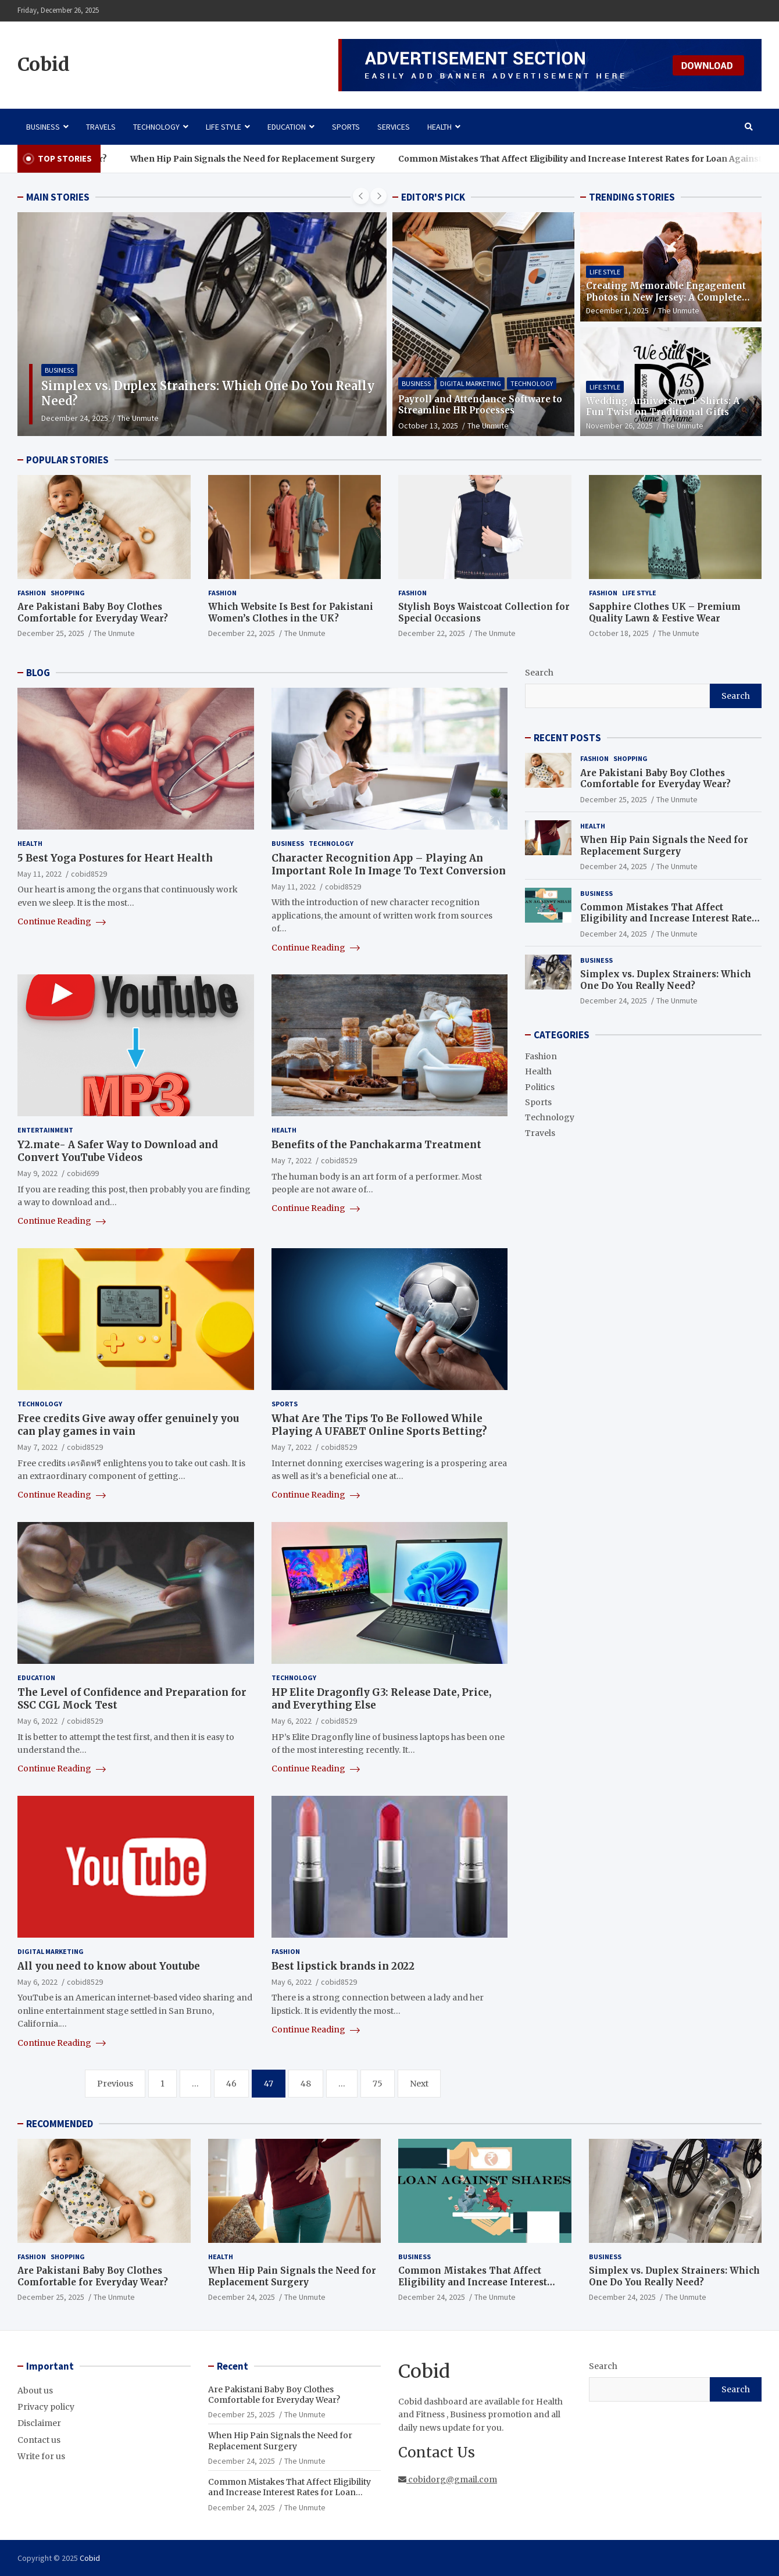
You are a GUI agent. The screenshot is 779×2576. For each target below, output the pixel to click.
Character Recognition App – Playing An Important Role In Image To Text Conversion (388, 864)
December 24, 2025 (121, 418)
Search (539, 672)
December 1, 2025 (617, 310)
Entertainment (45, 1130)
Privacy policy (45, 2407)
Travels (101, 127)
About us (35, 2390)
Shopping (68, 592)
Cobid (43, 64)
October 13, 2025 (428, 425)
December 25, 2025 (50, 633)
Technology (156, 127)
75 (378, 2083)
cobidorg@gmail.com (447, 2479)
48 (306, 2083)
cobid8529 (89, 874)
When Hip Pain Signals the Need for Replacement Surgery (279, 158)
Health (439, 127)
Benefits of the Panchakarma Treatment (376, 1144)
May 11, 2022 (39, 874)
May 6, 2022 (37, 1721)
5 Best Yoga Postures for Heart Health (115, 858)
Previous (115, 2083)
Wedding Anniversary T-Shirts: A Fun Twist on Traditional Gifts (662, 406)
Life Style (223, 127)
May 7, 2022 (291, 1160)
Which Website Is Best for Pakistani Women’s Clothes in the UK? (290, 612)
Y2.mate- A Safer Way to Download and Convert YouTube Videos (117, 1151)
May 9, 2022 (37, 1173)
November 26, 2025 (619, 425)
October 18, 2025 (619, 633)
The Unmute (184, 418)
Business (43, 127)
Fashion (31, 592)
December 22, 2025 (241, 633)
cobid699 (83, 1173)
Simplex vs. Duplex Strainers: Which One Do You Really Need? (665, 980)
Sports (346, 127)
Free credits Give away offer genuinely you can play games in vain (128, 1425)
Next (419, 2083)
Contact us (38, 2440)
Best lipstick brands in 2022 (342, 1966)
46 (231, 2083)
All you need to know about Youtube (108, 1966)
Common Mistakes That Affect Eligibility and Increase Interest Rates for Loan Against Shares (668, 918)
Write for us (41, 2456)
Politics (540, 1087)
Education (286, 127)
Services (393, 127)
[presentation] (361, 196)
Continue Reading (61, 921)
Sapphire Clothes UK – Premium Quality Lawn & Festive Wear (665, 612)
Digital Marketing (470, 383)
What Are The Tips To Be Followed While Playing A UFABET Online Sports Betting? (379, 1425)
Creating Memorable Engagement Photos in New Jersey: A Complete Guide (666, 297)
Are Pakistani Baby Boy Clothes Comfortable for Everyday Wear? (92, 612)
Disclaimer (39, 2423)
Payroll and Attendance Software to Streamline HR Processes (480, 405)
